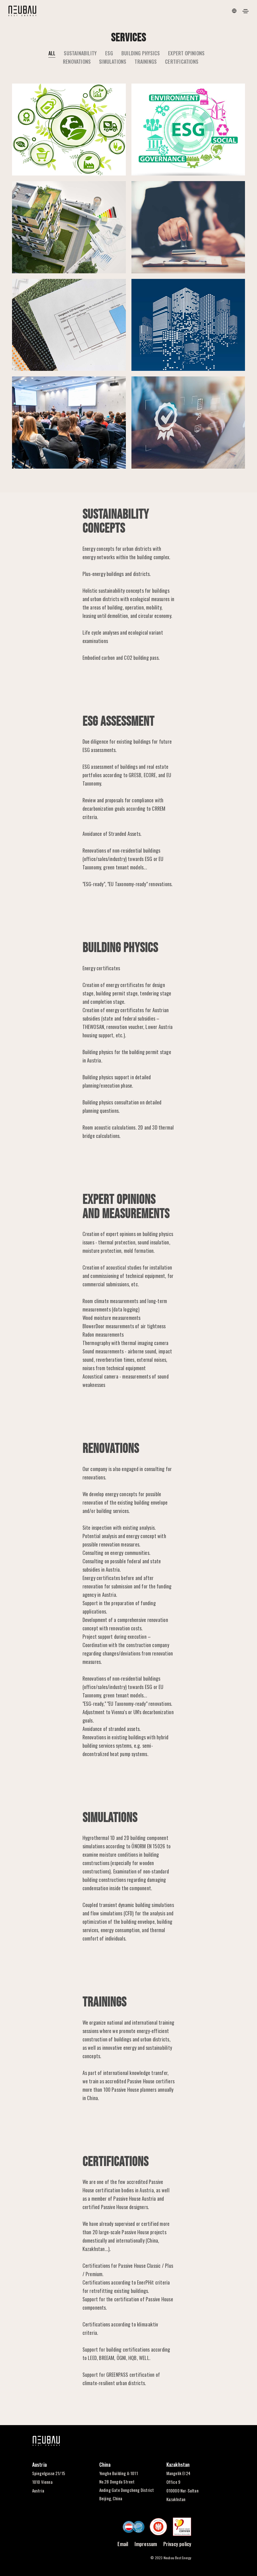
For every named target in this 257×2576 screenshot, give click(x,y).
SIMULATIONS (112, 61)
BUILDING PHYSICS (140, 53)
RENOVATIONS (77, 61)
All (52, 53)
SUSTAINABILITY (80, 53)
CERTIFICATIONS (181, 61)
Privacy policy (177, 2543)
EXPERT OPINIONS (186, 53)
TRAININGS (146, 61)
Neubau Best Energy (178, 2557)
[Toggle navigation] (245, 11)
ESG (109, 53)
